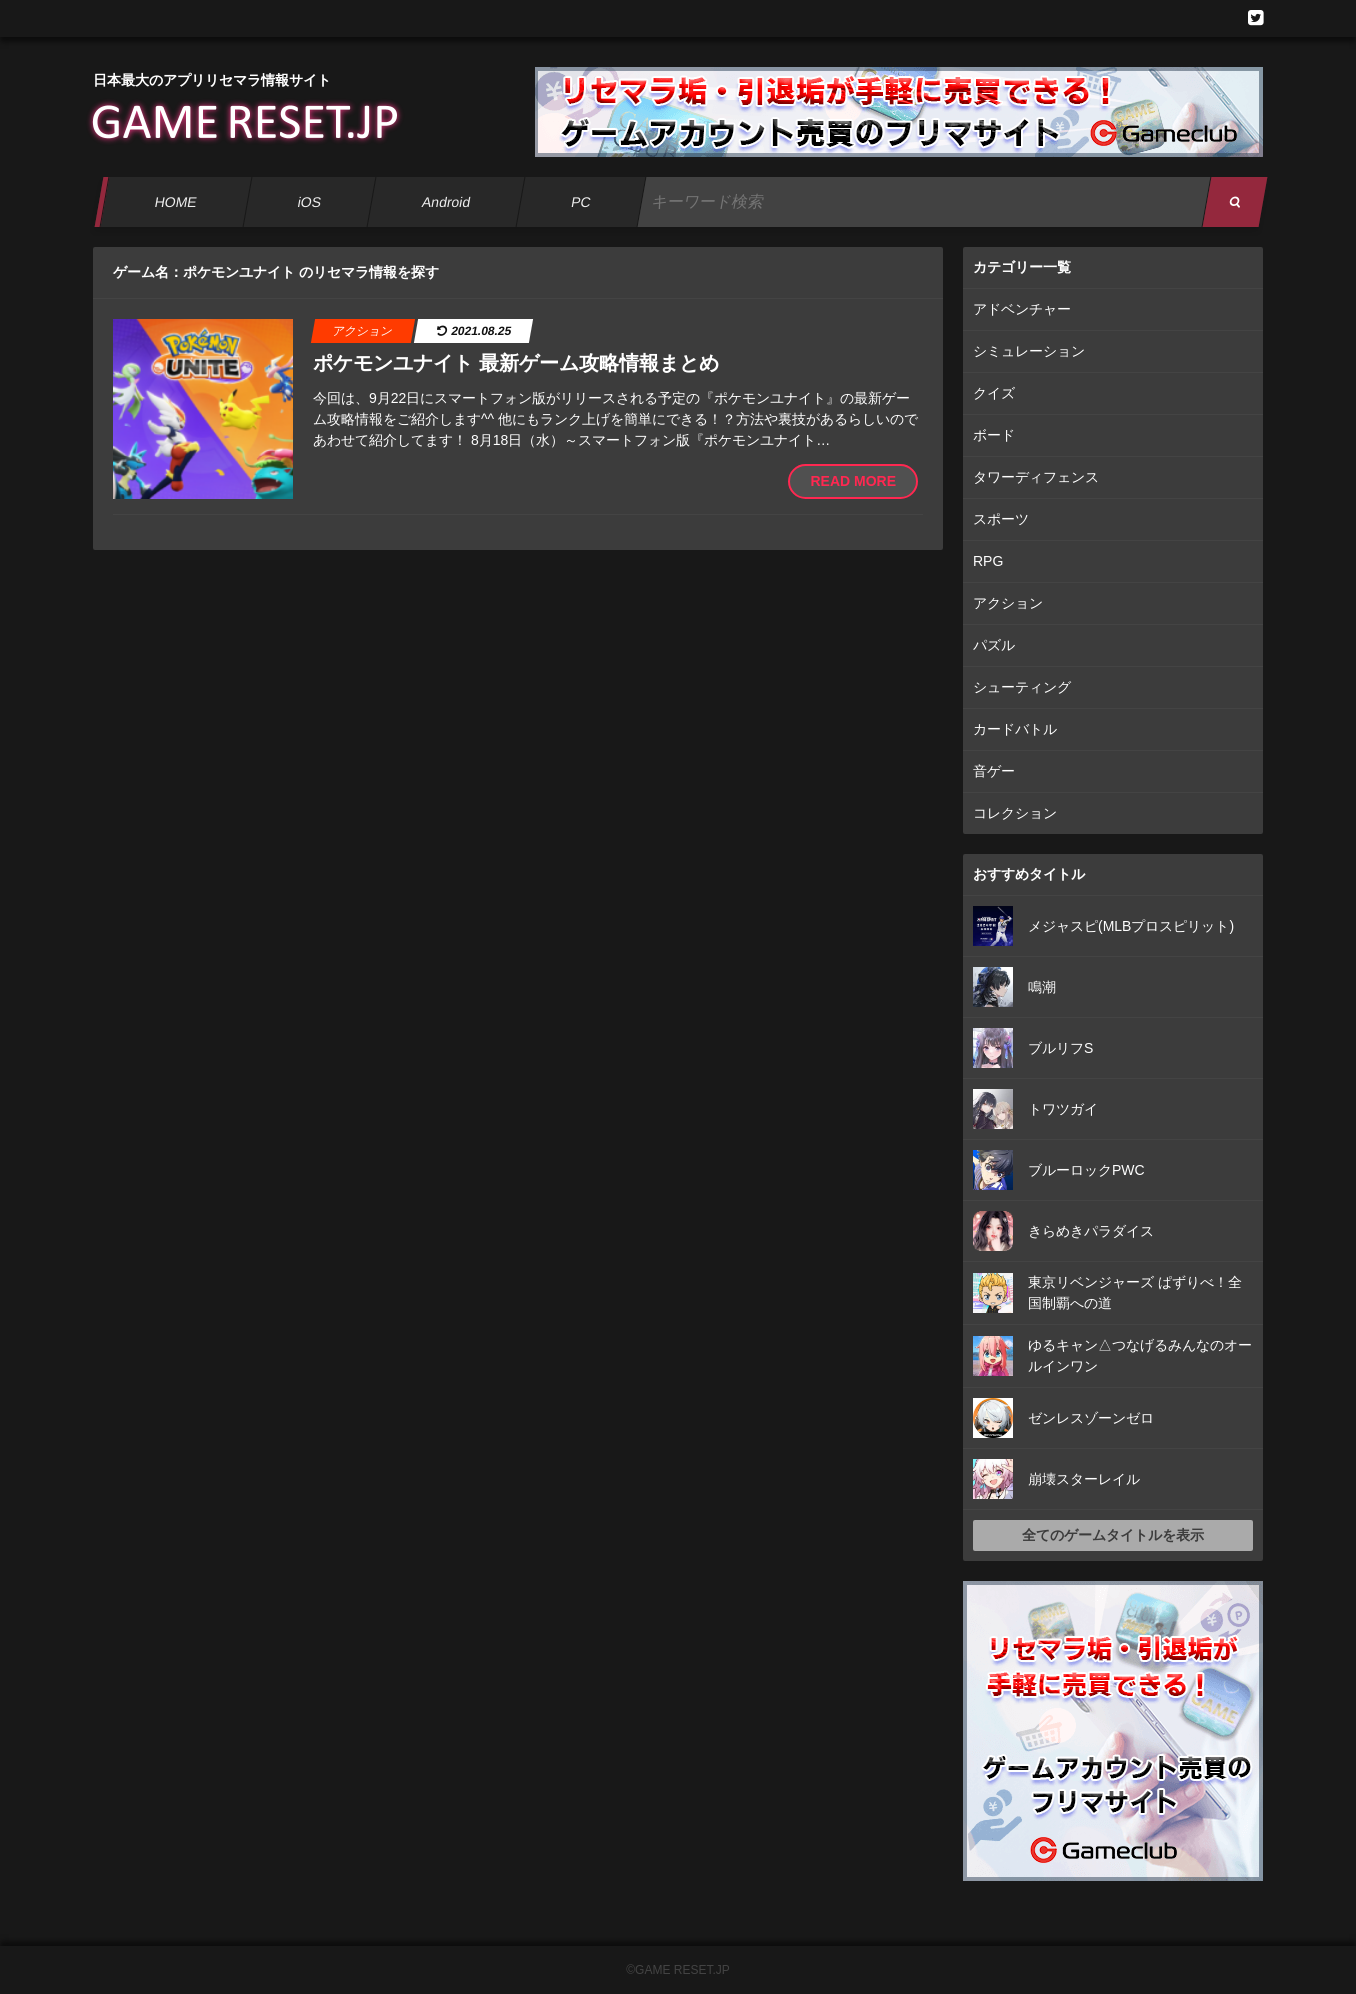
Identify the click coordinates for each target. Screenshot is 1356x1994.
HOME (175, 202)
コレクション (1015, 813)
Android (446, 202)
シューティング (1022, 687)
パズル (994, 645)
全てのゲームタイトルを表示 (1113, 1535)
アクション (1008, 603)
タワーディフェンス (1036, 477)
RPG (988, 561)
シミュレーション (1029, 351)
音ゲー (994, 771)
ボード (994, 435)
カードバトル (1015, 729)
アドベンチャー (1022, 309)
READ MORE (853, 481)
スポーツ (1001, 519)
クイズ (994, 393)
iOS (309, 202)
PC (581, 202)
